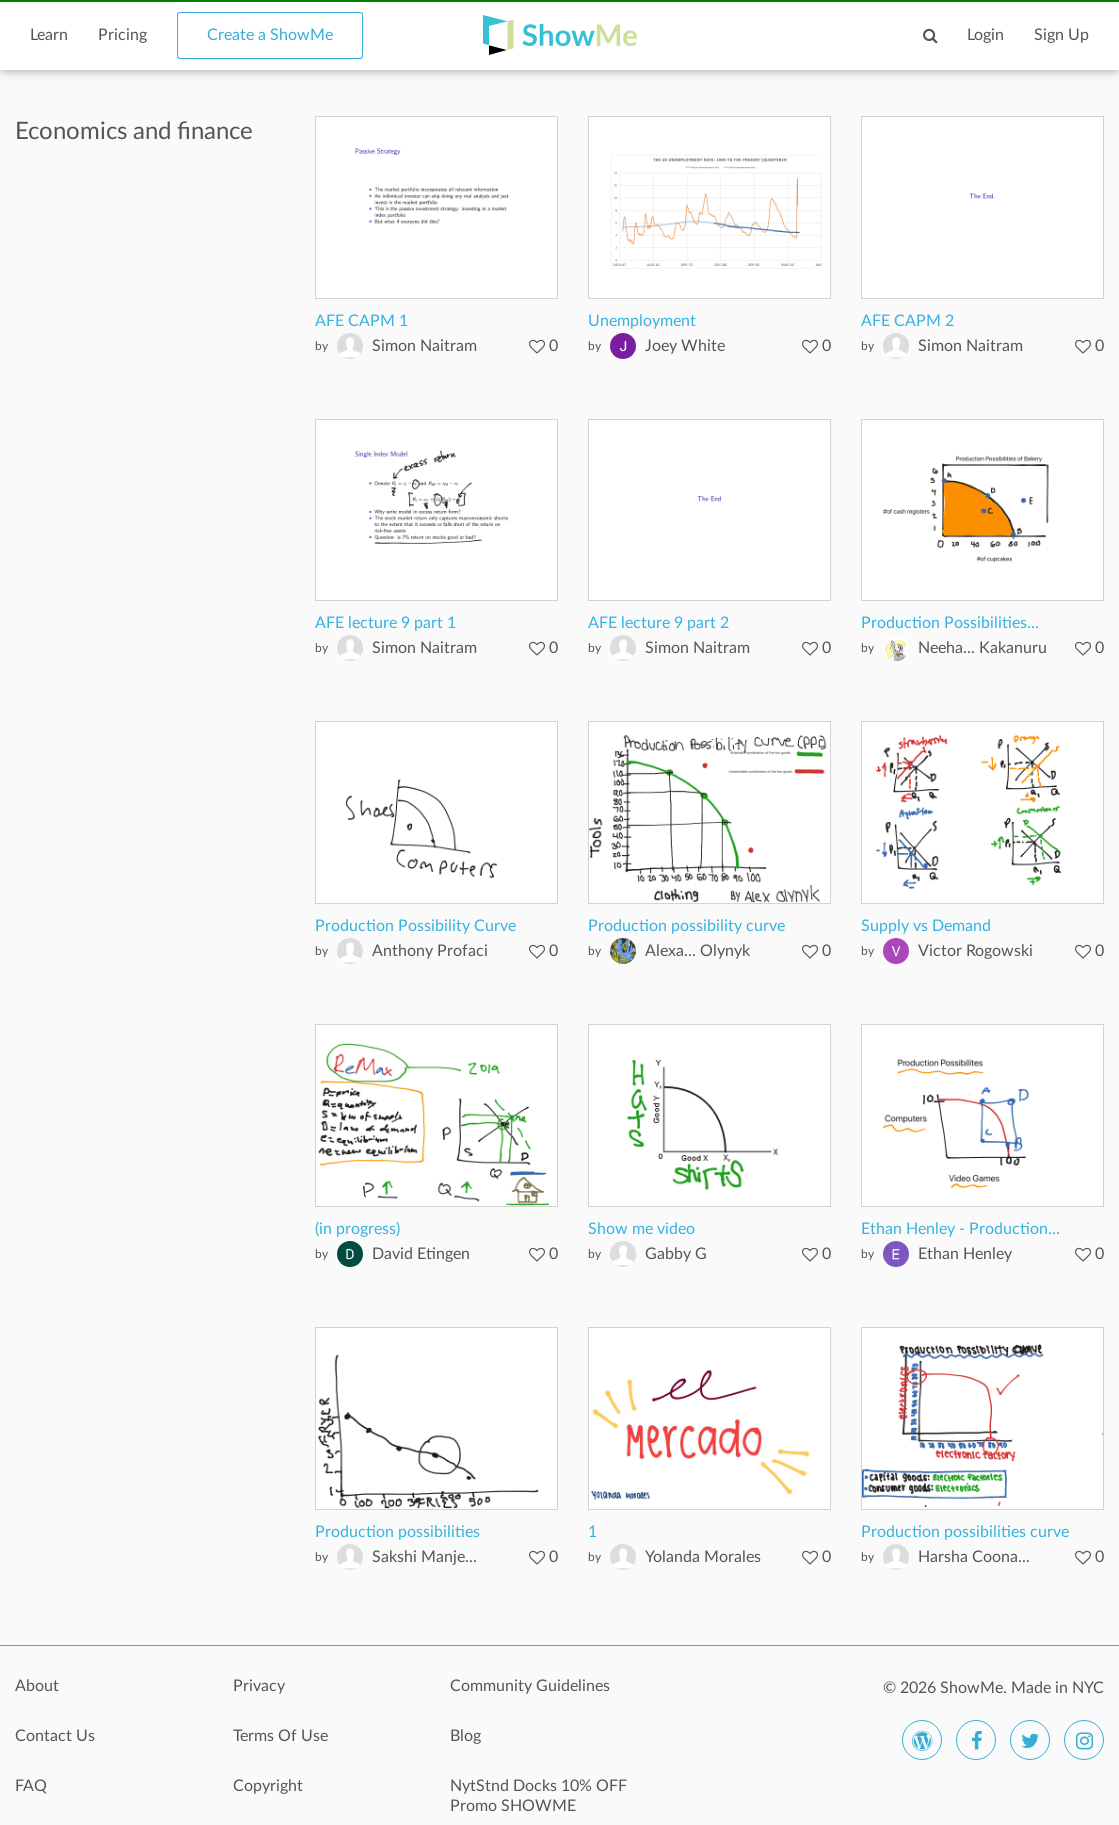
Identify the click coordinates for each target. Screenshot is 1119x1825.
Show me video (641, 1229)
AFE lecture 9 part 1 (385, 623)
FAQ (31, 1786)
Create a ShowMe (270, 35)
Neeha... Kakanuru (982, 648)
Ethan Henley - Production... (960, 1229)
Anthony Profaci (430, 951)
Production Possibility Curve (415, 926)
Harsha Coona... (974, 1557)
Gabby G (676, 1254)
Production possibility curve (686, 926)
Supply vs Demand (926, 926)
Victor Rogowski (975, 951)
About (37, 1686)
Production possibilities (397, 1532)
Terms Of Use (280, 1736)
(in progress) (357, 1229)
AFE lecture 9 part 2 (658, 623)
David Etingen (421, 1254)
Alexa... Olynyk (697, 951)
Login (985, 35)
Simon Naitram (424, 346)
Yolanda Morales (703, 1557)
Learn (49, 35)
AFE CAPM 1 (361, 321)
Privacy (259, 1686)
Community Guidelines (530, 1686)
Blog (465, 1736)
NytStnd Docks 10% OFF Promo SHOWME (538, 1796)
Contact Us (55, 1736)
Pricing (122, 35)
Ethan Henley (965, 1254)
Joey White (685, 346)
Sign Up (1061, 35)
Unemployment (642, 321)
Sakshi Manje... (424, 1557)
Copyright (268, 1786)
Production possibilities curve (965, 1532)
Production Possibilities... (950, 623)
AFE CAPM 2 (907, 321)
